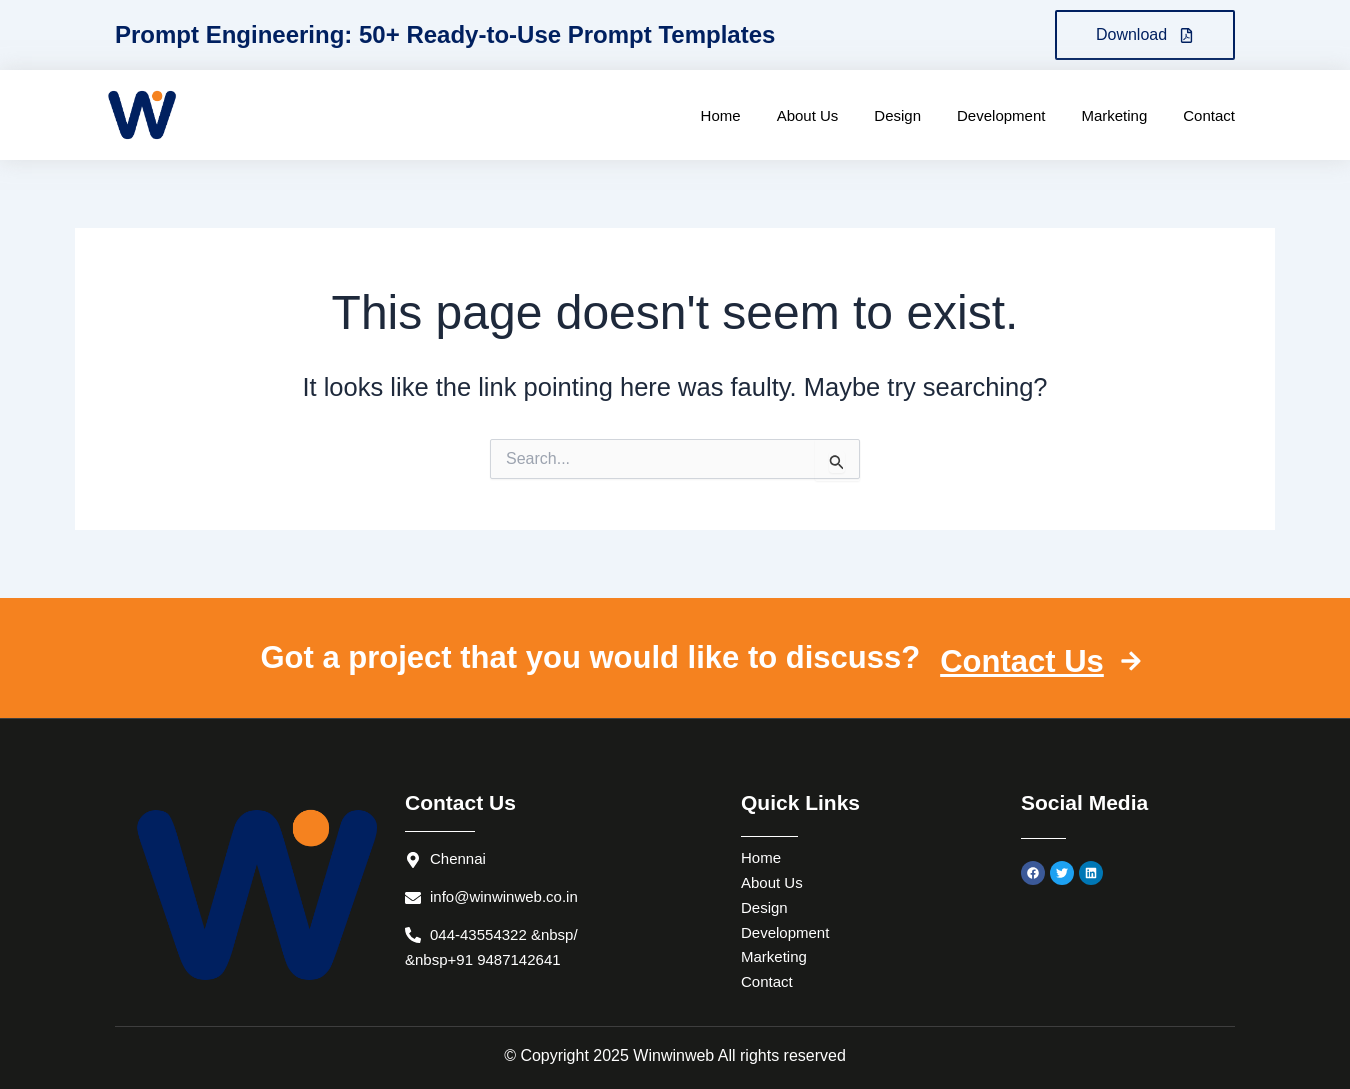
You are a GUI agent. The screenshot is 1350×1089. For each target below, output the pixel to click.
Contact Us (1041, 661)
